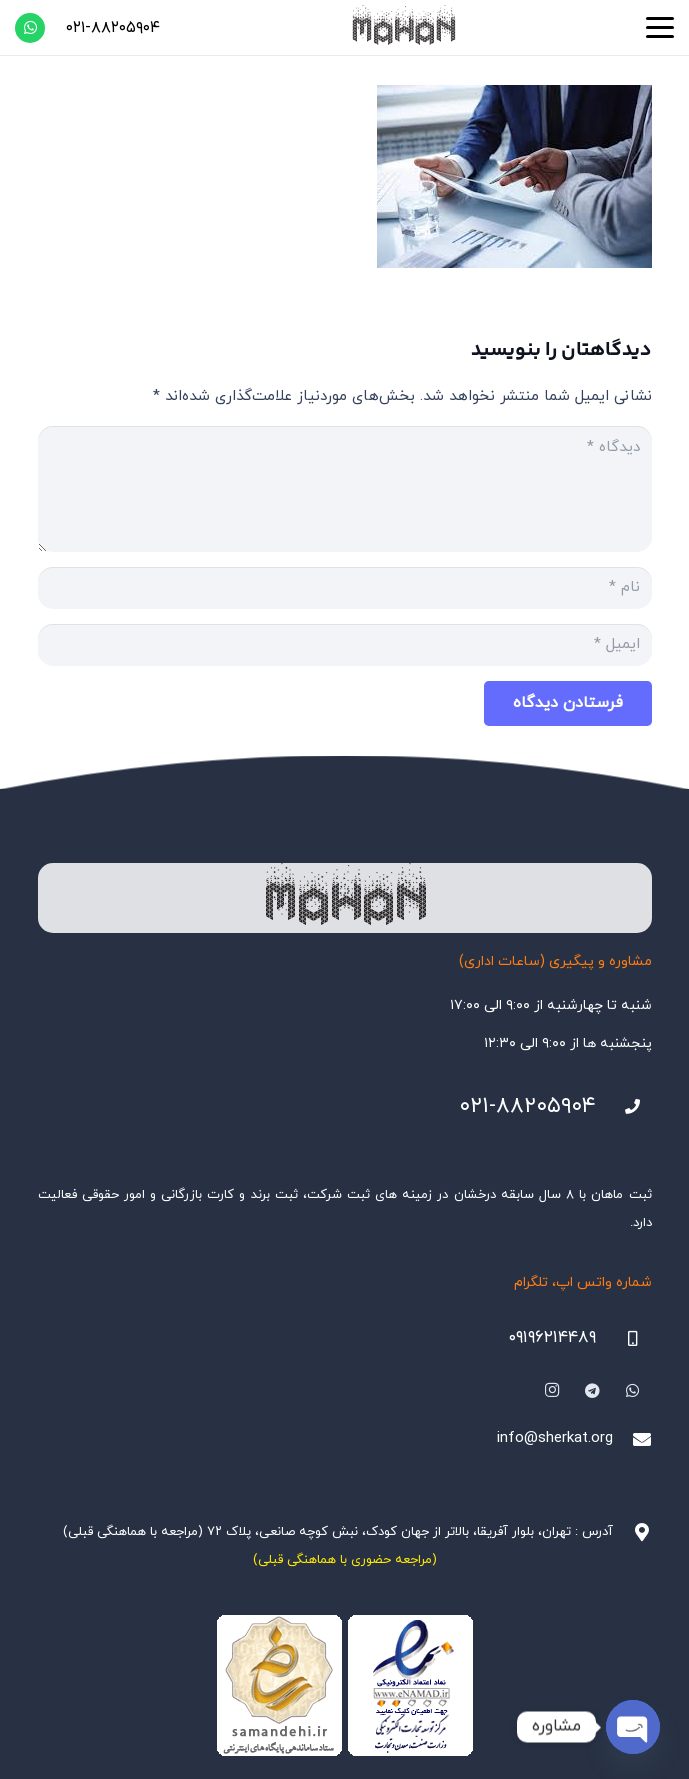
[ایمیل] (345, 645)
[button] (660, 28)
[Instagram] (552, 1391)
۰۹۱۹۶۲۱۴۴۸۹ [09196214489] (552, 1338)
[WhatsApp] (30, 28)
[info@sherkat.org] (632, 1439)
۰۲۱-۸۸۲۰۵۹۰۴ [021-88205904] (527, 1106)
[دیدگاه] (345, 489)
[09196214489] (624, 1339)
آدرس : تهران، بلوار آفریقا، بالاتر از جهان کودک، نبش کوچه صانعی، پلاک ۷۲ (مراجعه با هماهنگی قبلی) (338, 1532)
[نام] (345, 588)
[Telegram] (593, 1391)
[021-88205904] (624, 1107)
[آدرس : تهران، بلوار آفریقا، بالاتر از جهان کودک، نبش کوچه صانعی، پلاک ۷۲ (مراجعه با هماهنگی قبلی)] (632, 1532)
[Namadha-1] (345, 1686)
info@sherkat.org (555, 1438)
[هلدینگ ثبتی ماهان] (403, 27)
